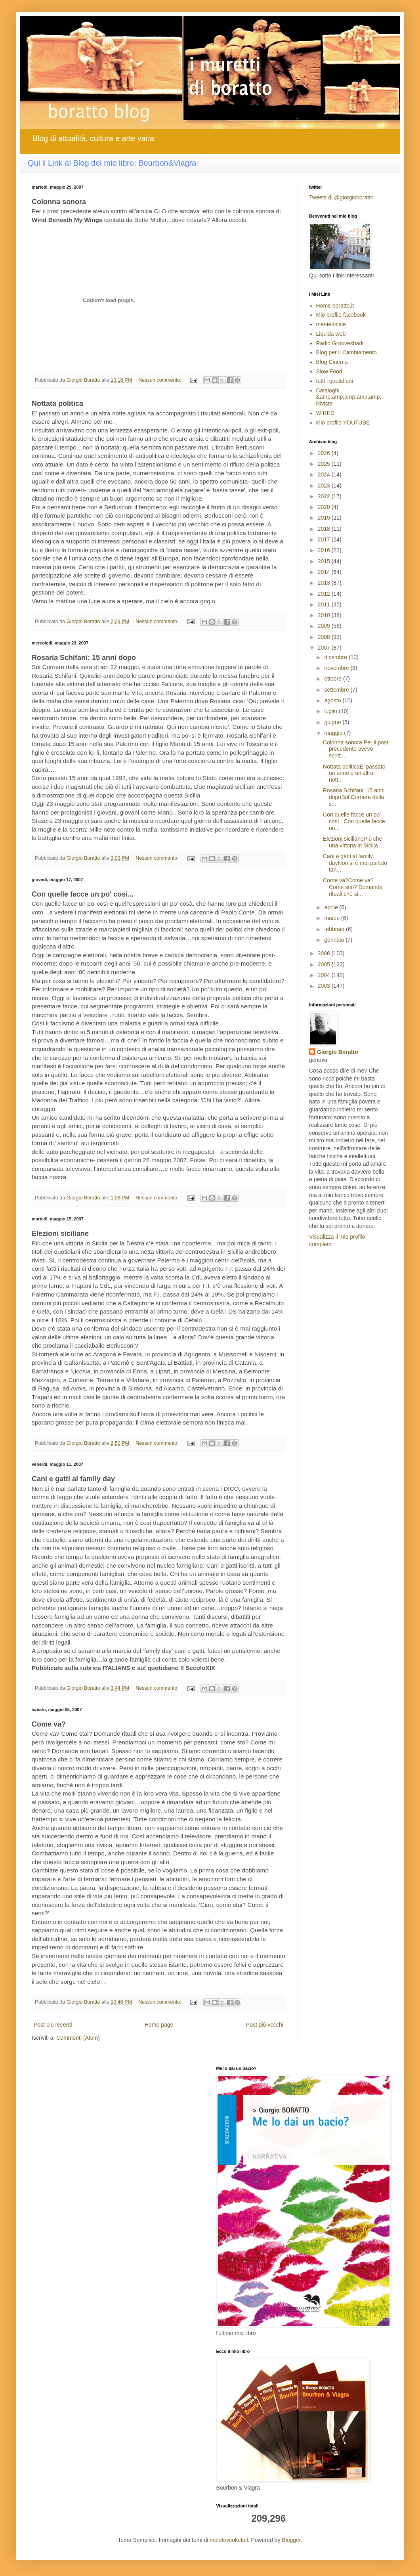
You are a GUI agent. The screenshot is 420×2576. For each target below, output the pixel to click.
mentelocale (331, 324)
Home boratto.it (335, 305)
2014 (325, 572)
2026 (325, 453)
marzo (332, 918)
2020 (325, 507)
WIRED (325, 413)
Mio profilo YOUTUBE (343, 422)
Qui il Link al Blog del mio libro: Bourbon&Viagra (112, 163)
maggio (334, 733)
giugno (333, 722)
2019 (325, 517)
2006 (325, 953)
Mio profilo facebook (341, 315)
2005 (325, 964)
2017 (325, 539)
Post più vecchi (264, 2024)
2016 (325, 550)
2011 (325, 604)
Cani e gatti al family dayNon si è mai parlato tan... (355, 863)
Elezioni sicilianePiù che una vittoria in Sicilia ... (353, 842)
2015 (325, 561)
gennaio (335, 940)
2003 (325, 986)
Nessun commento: (160, 380)
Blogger (291, 2540)
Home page (159, 2024)
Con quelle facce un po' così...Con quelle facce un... (354, 821)
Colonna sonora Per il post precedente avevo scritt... (355, 749)
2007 (325, 647)
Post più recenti (53, 2024)
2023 (325, 485)
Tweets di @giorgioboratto (341, 197)
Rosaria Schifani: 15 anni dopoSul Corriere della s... (354, 797)
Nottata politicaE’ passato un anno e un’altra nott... (354, 773)
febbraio (335, 929)
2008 (325, 637)
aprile (331, 907)
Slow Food (329, 371)
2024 (325, 474)
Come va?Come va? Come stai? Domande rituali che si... (352, 887)
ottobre (333, 678)
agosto (333, 700)
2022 (325, 496)
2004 (325, 975)
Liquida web (331, 334)
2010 (325, 615)
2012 (325, 594)
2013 (325, 582)
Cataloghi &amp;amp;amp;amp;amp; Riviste (349, 397)
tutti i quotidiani (334, 381)
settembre (337, 690)
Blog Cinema (332, 362)
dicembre (336, 657)
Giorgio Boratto (337, 1052)
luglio (331, 711)
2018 (325, 529)
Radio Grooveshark (340, 343)
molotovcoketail (229, 2540)
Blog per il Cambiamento (346, 352)
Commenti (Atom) (78, 2038)
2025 (325, 464)
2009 (325, 626)
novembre (337, 668)
